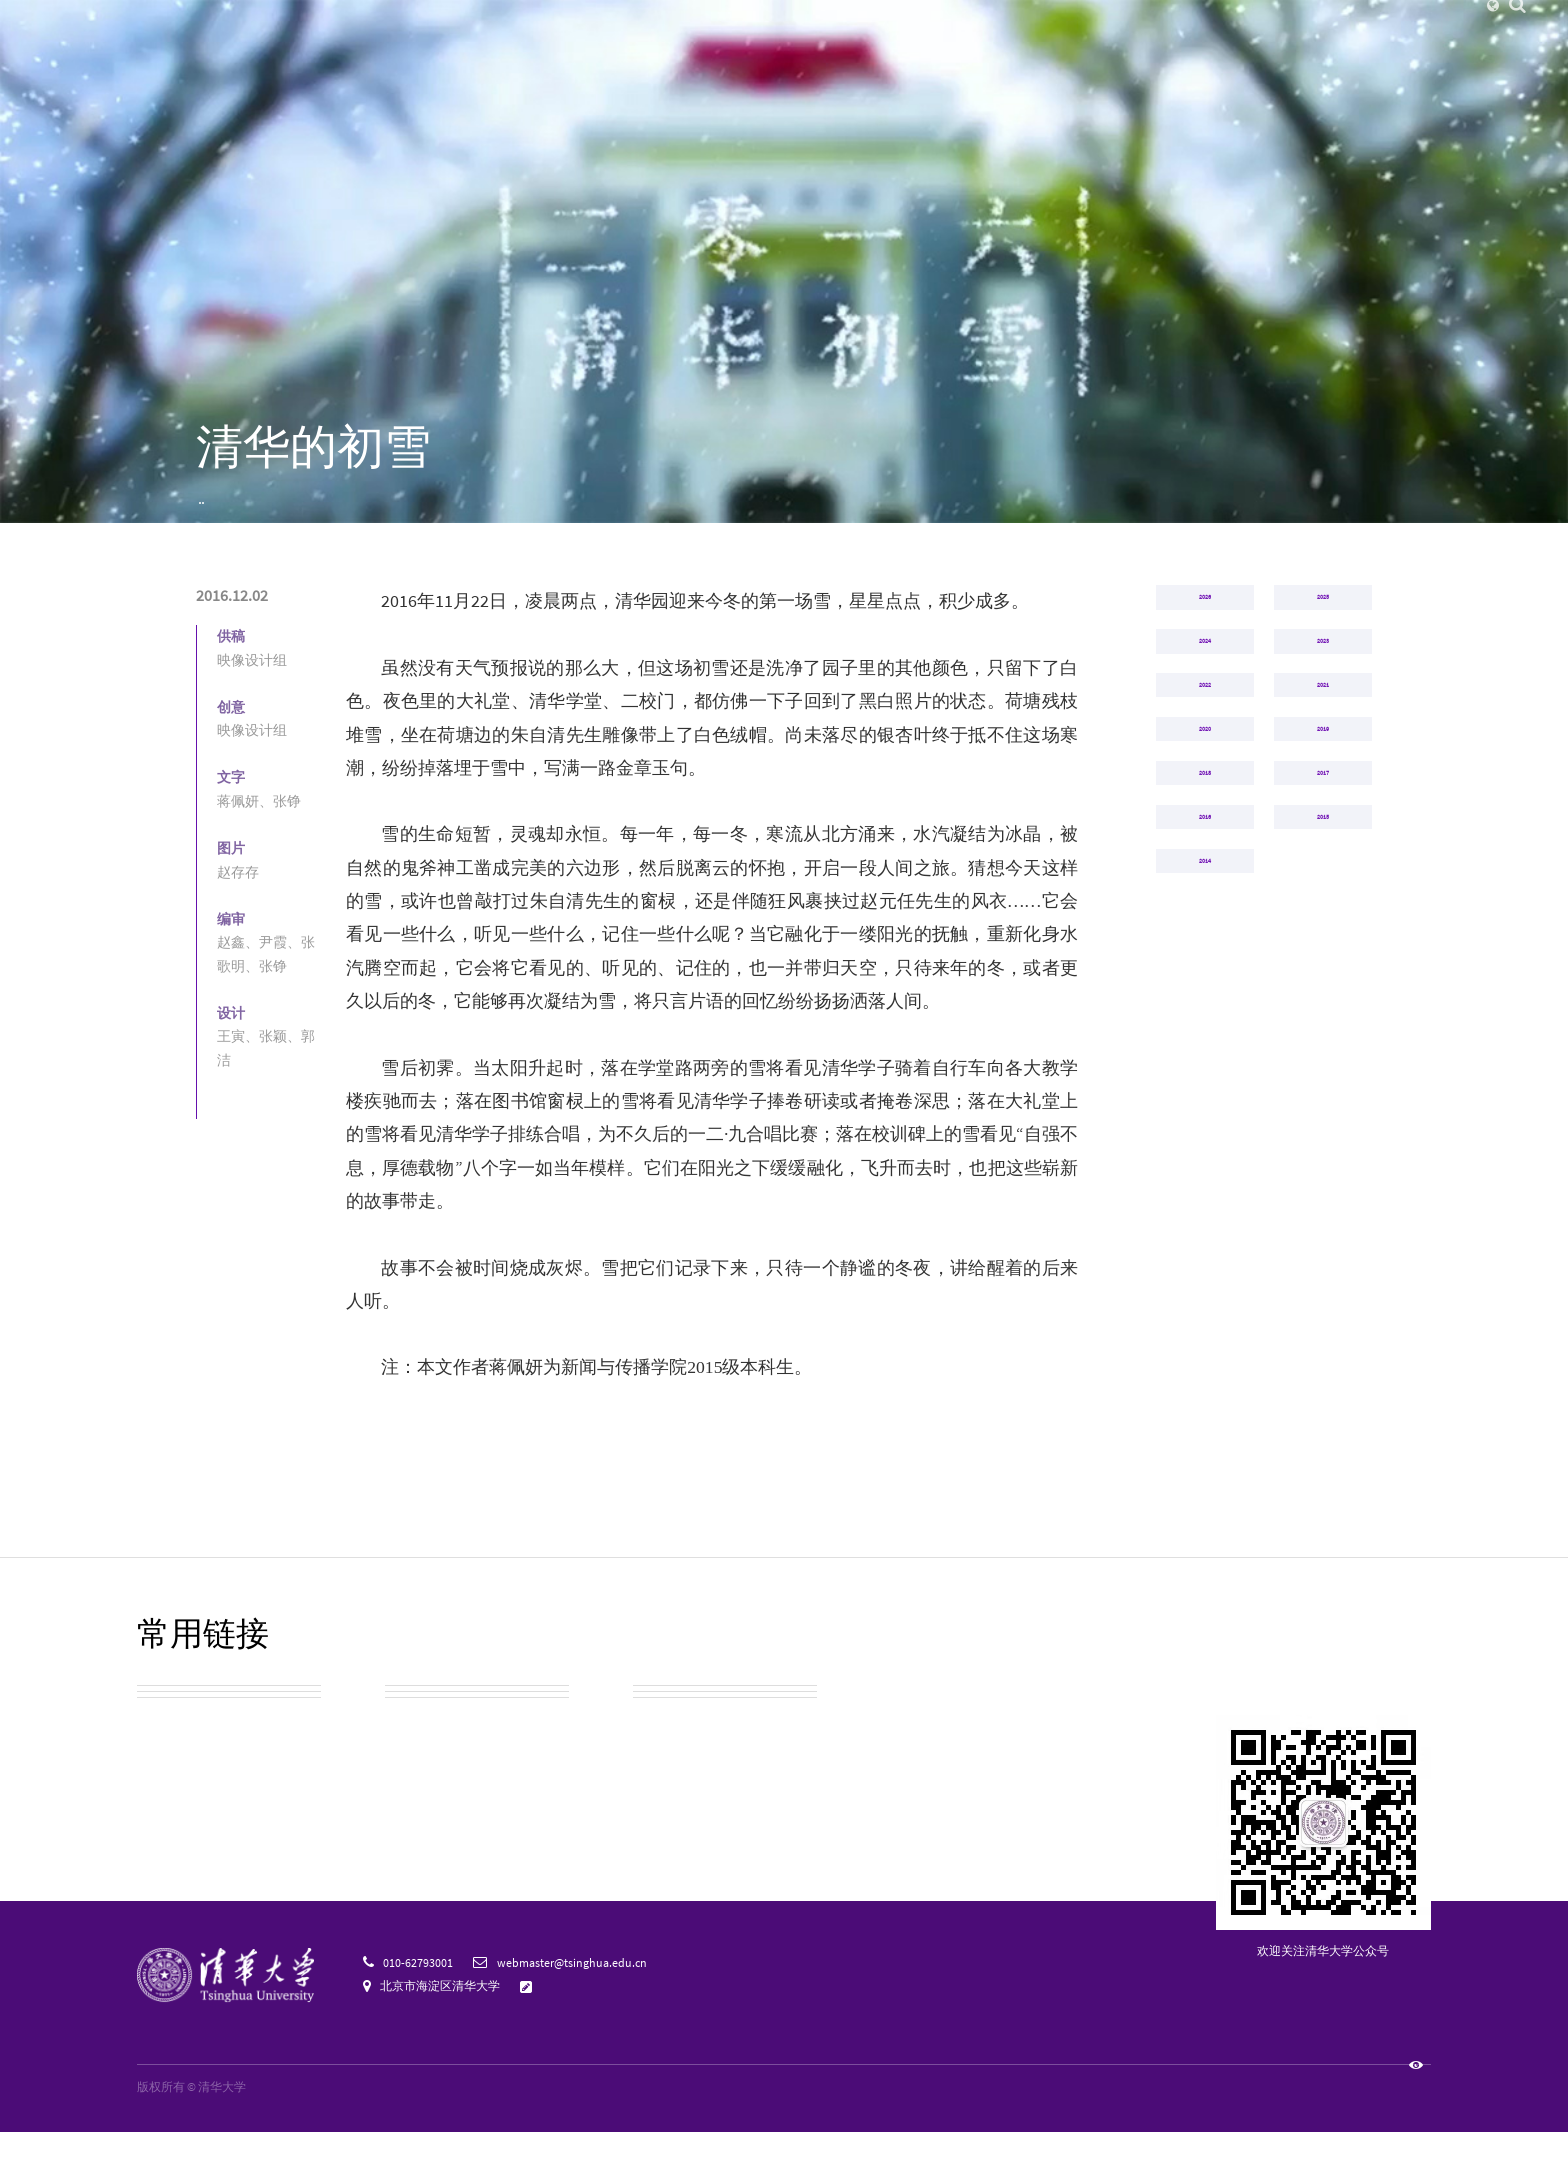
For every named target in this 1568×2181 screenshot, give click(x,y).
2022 (1205, 845)
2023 (1323, 757)
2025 (1323, 669)
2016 (345, 522)
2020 (1205, 933)
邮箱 (1190, 30)
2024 (1205, 757)
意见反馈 (566, 2034)
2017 (1323, 1022)
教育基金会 (673, 1805)
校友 (1015, 30)
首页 (208, 522)
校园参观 (169, 1755)
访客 (977, 30)
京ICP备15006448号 (308, 2136)
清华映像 (276, 522)
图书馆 (1233, 30)
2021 (1323, 845)
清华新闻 (479, 69)
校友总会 (169, 1855)
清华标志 (417, 1855)
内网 (1152, 30)
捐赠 (1053, 30)
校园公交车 (425, 1755)
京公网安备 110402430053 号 (445, 2136)
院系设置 (725, 69)
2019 (1323, 933)
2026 (1205, 669)
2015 (1323, 1110)
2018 (1205, 1022)
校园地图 (169, 1805)
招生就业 (1094, 69)
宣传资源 (665, 1855)
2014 (1205, 1198)
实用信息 (417, 1805)
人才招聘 (1102, 30)
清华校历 (665, 1755)
